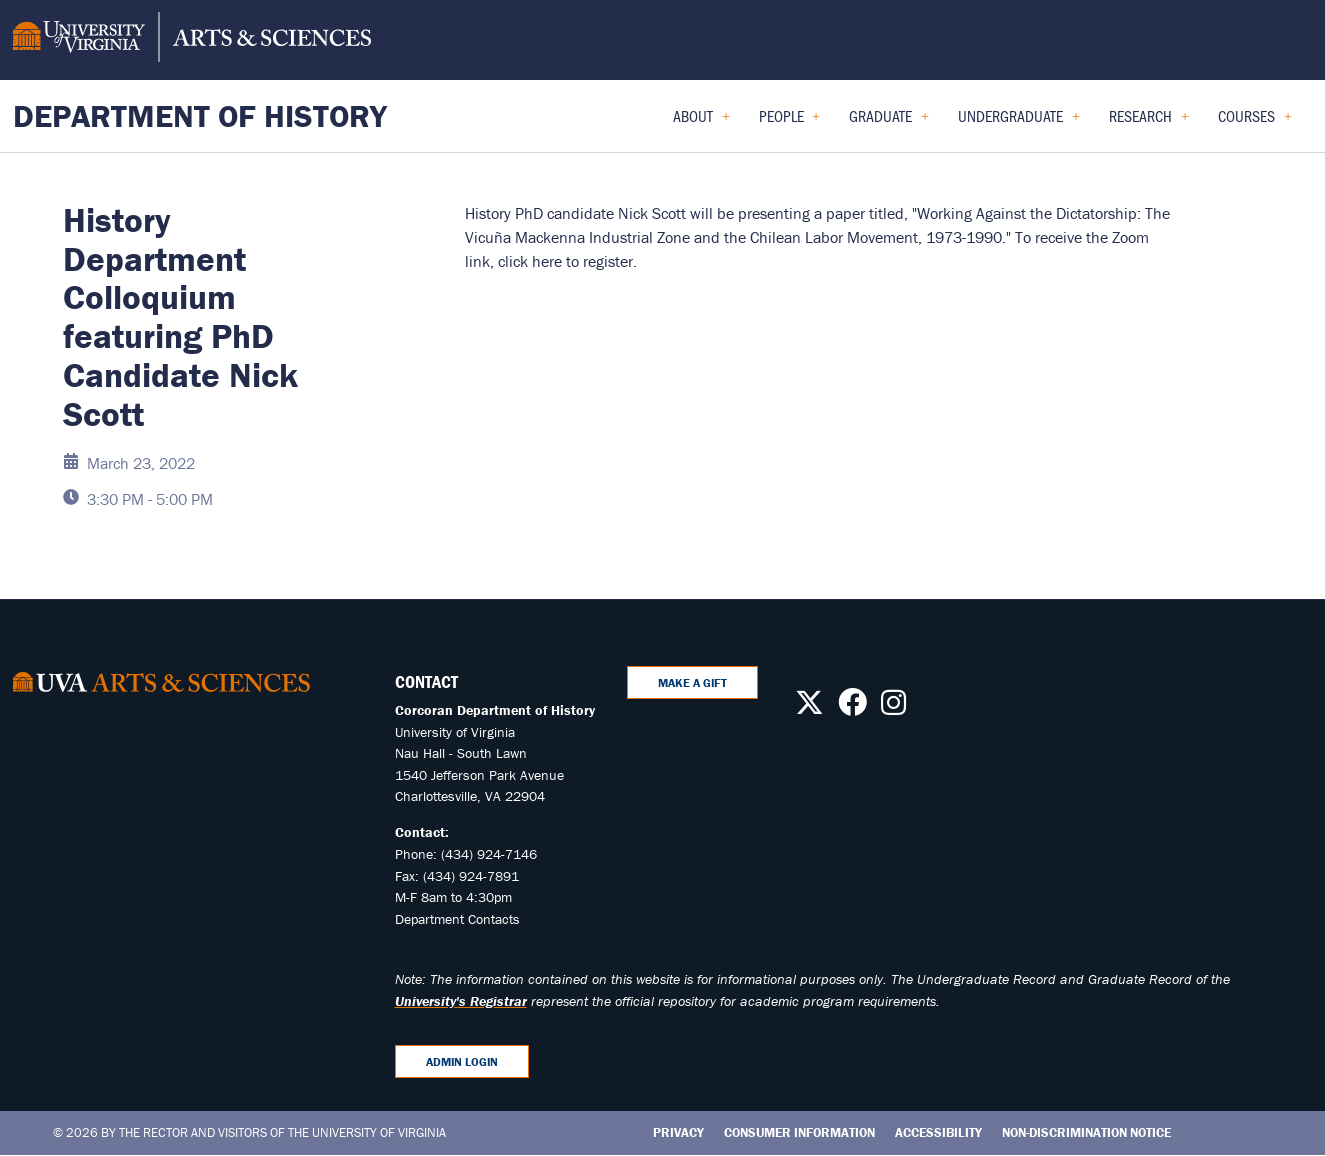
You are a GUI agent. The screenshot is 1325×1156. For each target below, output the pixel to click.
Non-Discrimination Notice (1086, 1132)
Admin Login (462, 1061)
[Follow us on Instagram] (893, 708)
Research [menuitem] (1149, 122)
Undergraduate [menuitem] (1019, 122)
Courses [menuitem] (1255, 122)
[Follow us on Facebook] (852, 708)
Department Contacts (457, 919)
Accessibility (938, 1132)
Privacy (678, 1132)
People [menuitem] (790, 122)
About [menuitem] (701, 122)
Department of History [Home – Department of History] (200, 115)
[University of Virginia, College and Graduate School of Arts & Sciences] (192, 40)
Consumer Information (799, 1132)
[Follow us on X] (809, 708)
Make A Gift (692, 682)
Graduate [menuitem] (889, 122)
